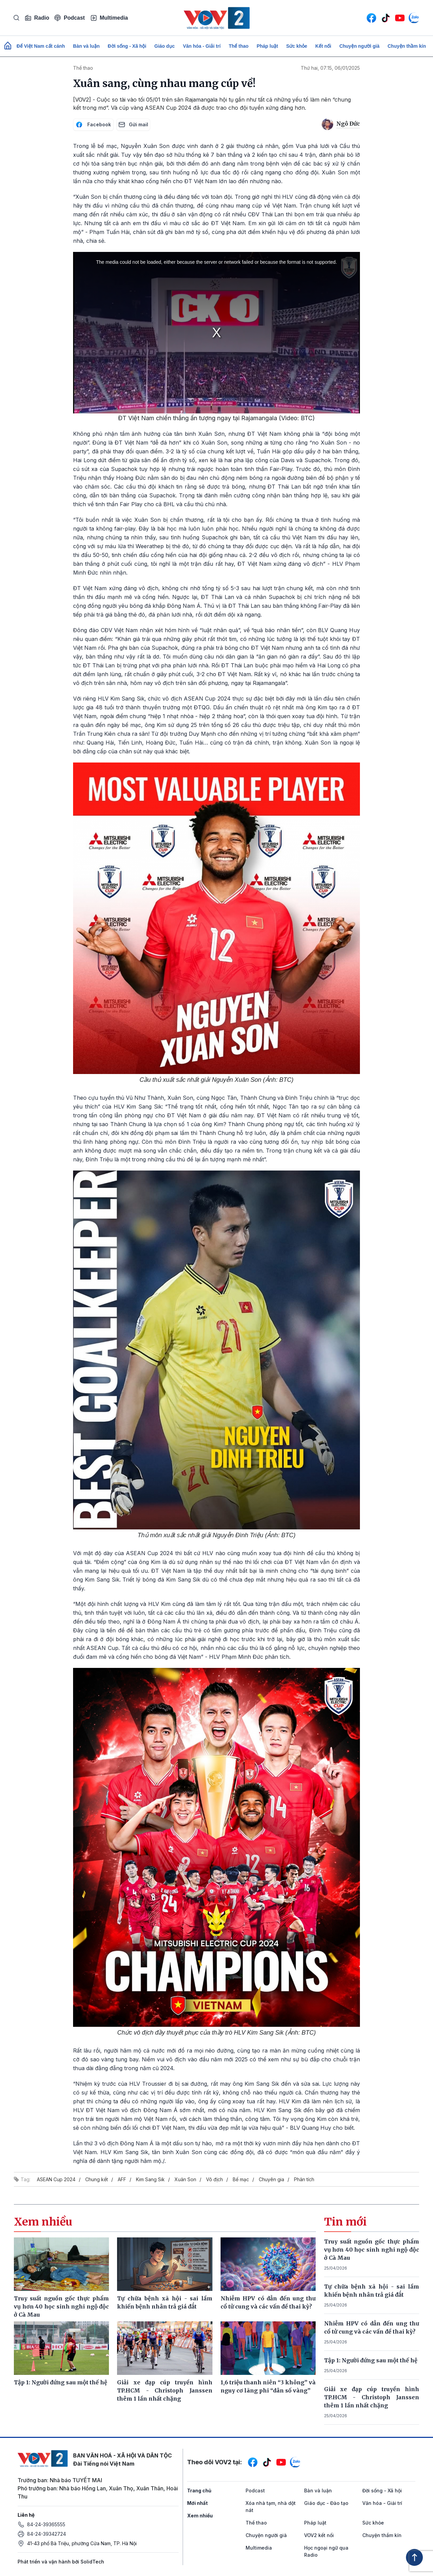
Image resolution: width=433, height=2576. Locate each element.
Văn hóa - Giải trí (202, 46)
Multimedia (109, 18)
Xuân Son (185, 2179)
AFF (122, 2179)
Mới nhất (197, 2503)
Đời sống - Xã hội (127, 46)
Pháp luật (267, 46)
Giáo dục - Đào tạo (326, 2503)
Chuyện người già (359, 46)
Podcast (69, 18)
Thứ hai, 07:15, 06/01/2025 (330, 68)
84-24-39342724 (46, 2534)
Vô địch (214, 2179)
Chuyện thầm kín (407, 46)
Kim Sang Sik (150, 2179)
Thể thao (239, 46)
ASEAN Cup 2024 (56, 2179)
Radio (37, 18)
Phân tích (304, 2179)
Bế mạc (241, 2179)
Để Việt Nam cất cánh (41, 46)
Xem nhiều (200, 2515)
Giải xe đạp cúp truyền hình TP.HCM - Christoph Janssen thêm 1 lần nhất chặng (371, 2397)
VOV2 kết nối (319, 2535)
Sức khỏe (296, 46)
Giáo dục (164, 46)
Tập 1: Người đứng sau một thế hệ (370, 2360)
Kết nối (323, 46)
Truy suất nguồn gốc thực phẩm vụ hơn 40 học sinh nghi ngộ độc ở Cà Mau (371, 2249)
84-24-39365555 (46, 2524)
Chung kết (96, 2179)
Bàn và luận (86, 46)
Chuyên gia (271, 2179)
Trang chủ (199, 2490)
